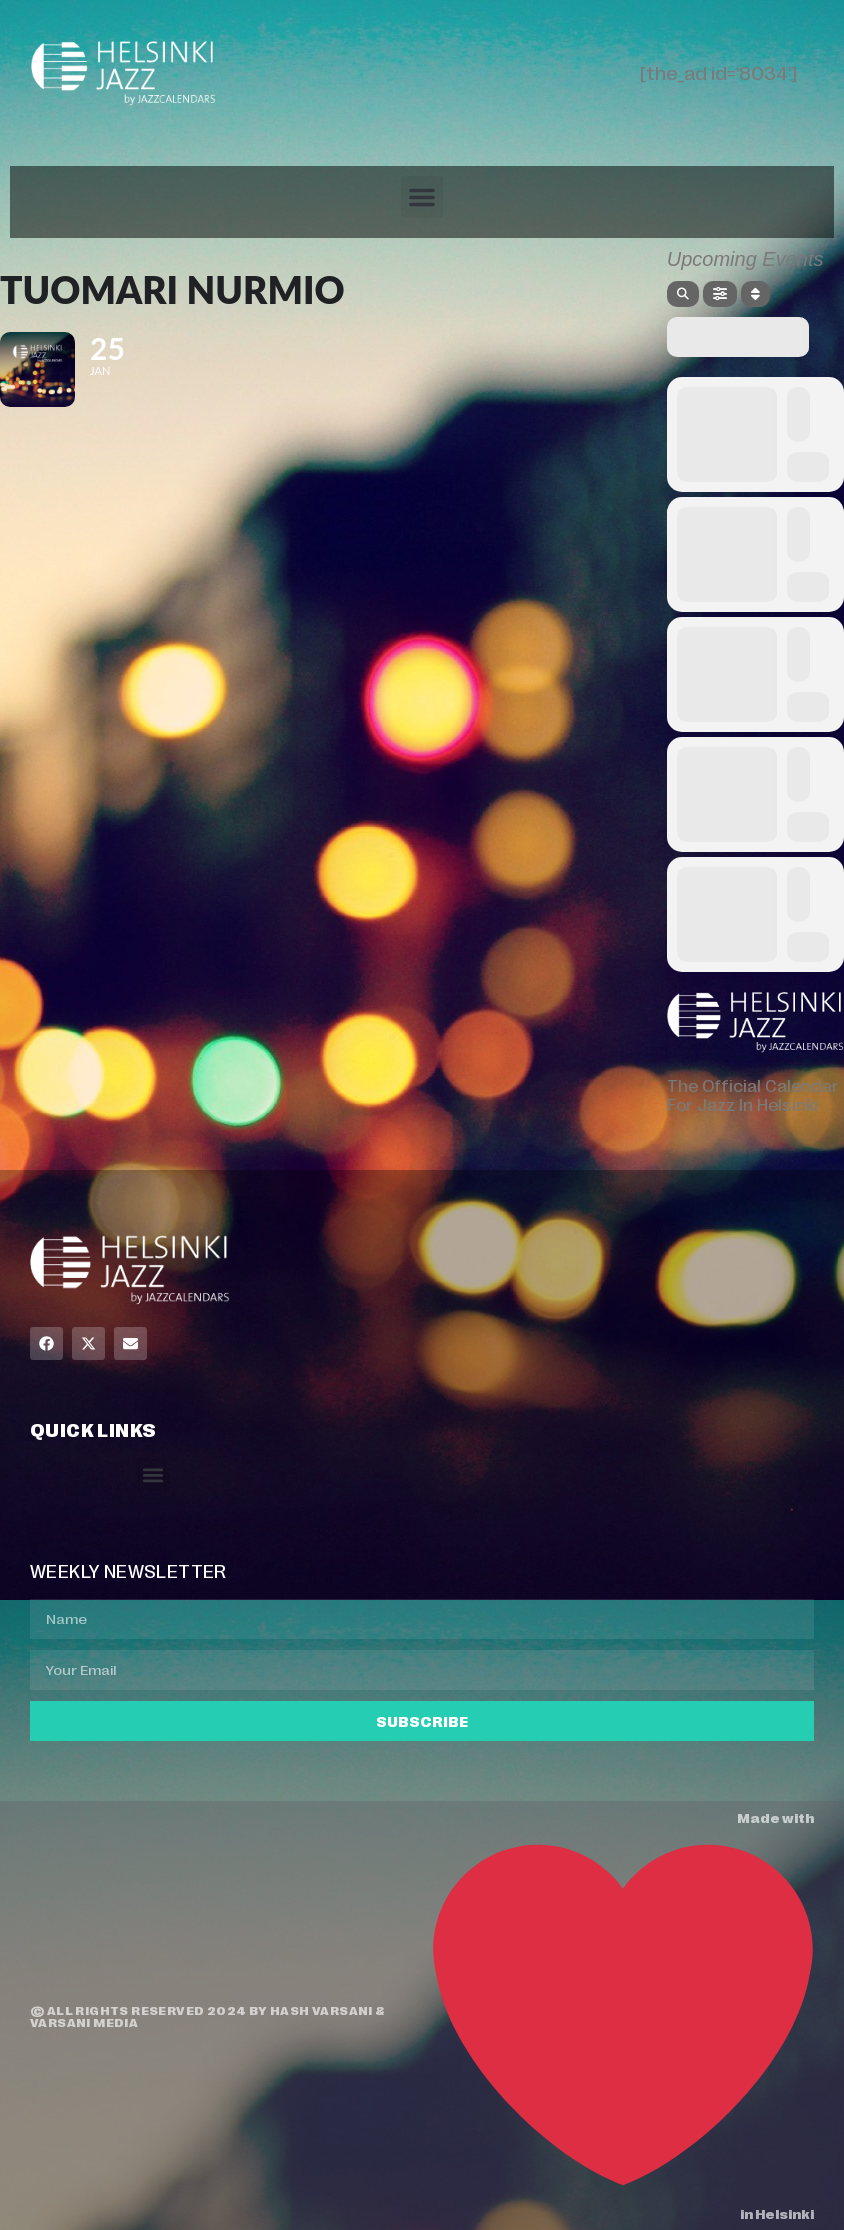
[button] (422, 197)
